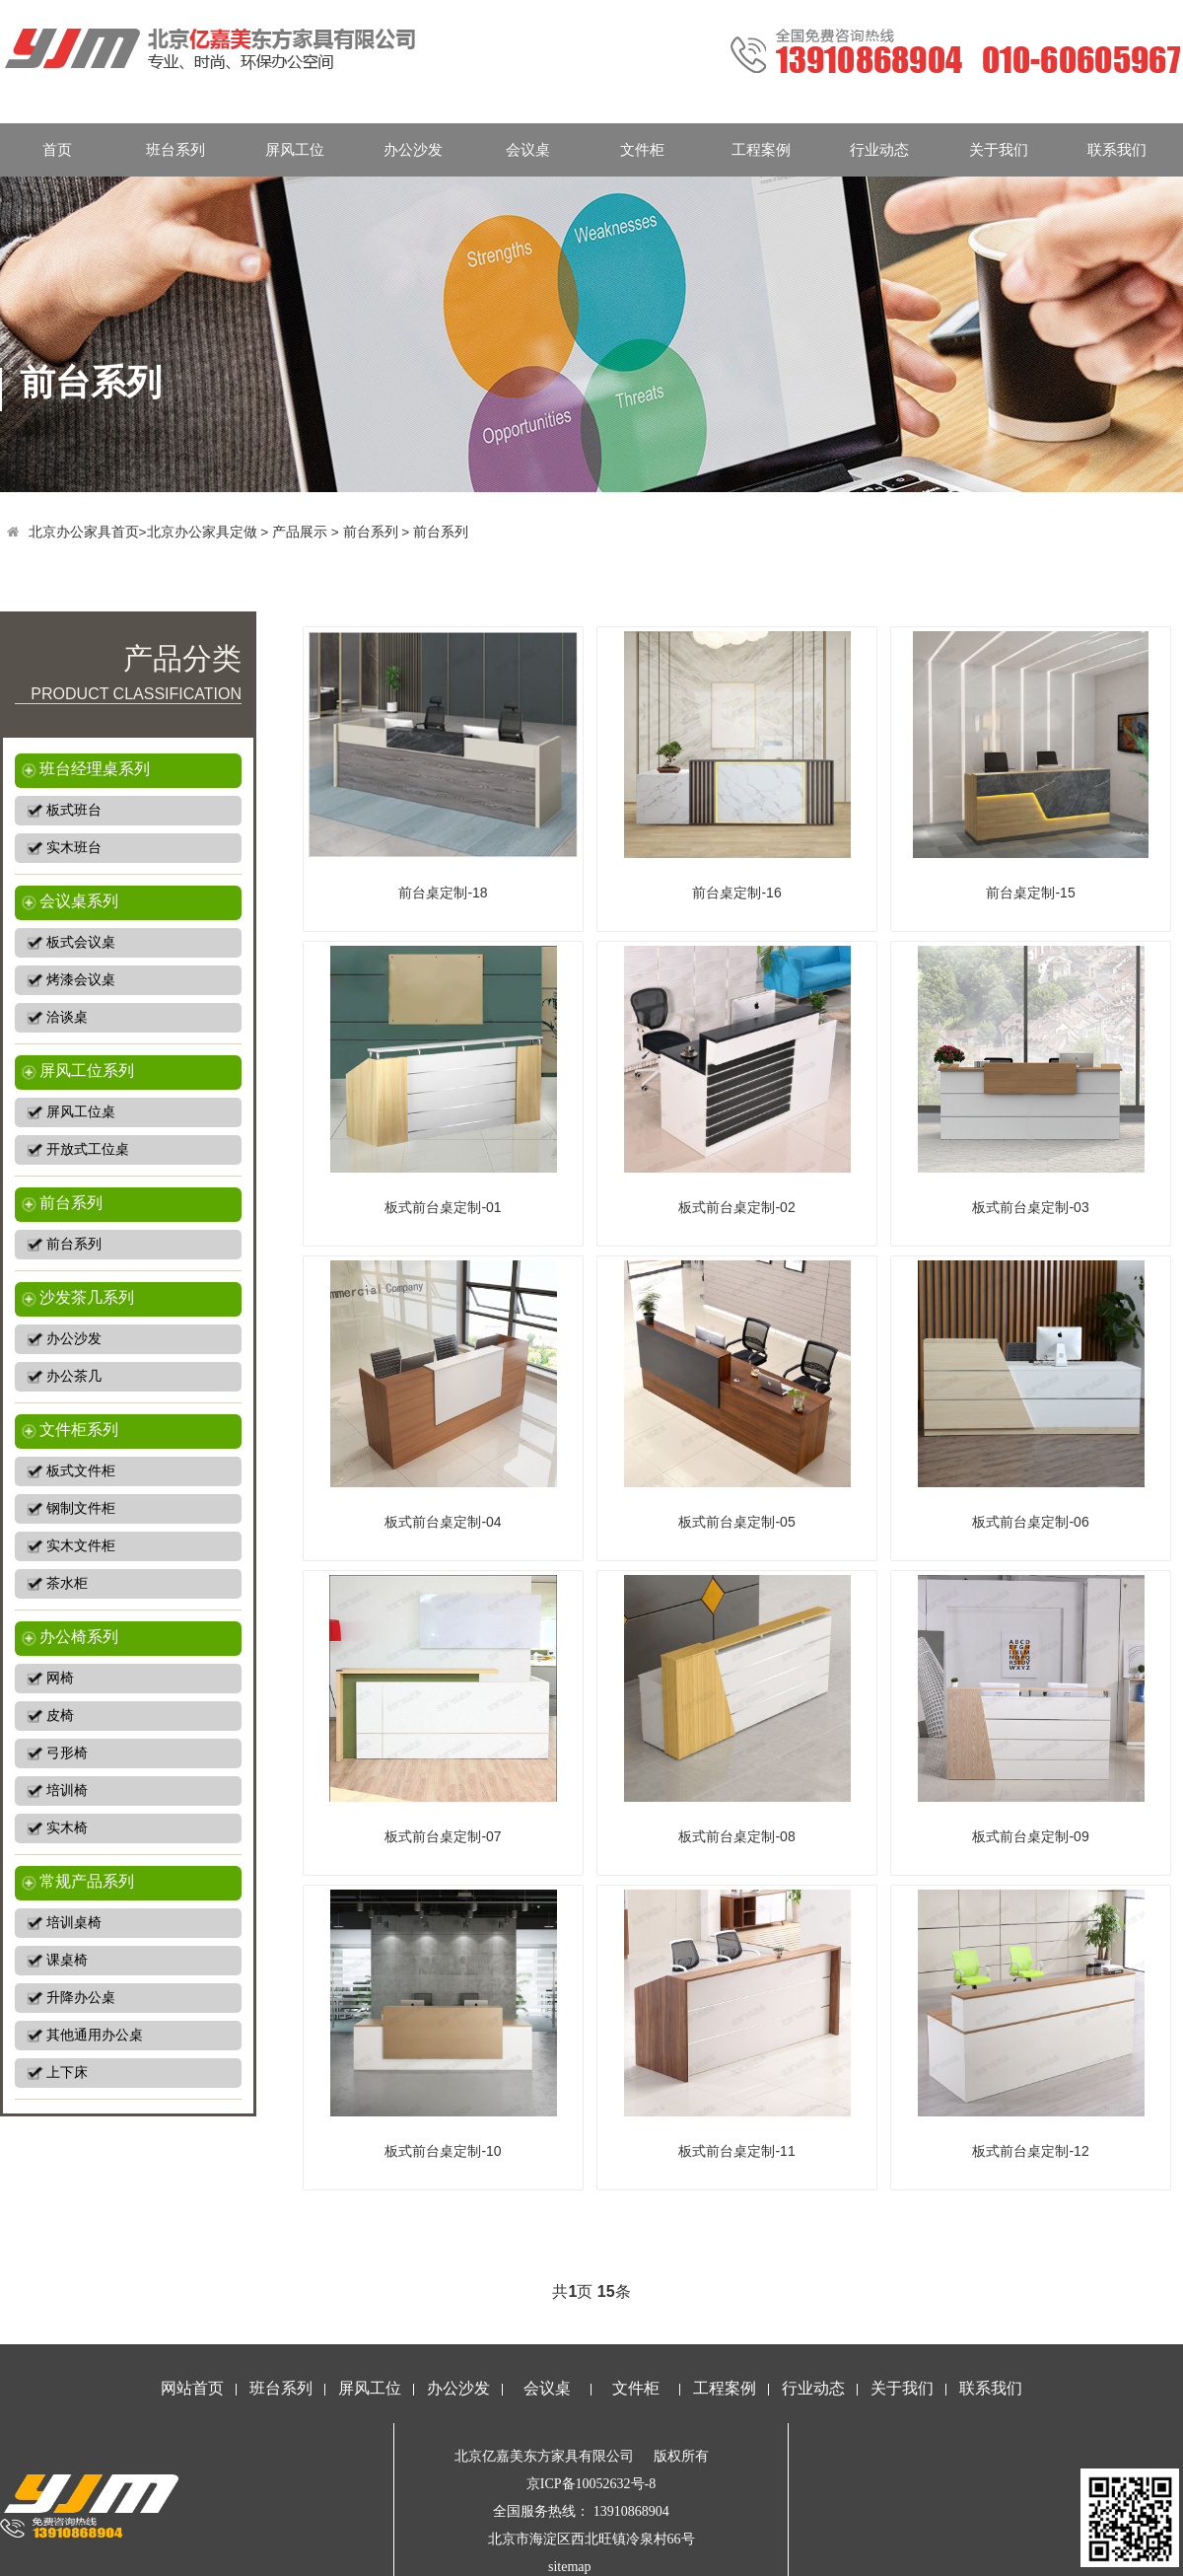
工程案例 (761, 149)
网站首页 (192, 2388)
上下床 (67, 2072)
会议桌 (528, 149)
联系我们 (1117, 149)
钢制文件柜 (80, 1508)
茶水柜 (67, 1583)
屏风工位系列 (86, 1070)
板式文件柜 (80, 1471)
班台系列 (175, 149)
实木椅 (67, 1828)
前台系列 (370, 532)
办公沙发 (413, 149)
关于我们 (998, 149)
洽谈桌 (67, 1017)
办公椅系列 (78, 1636)
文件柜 (642, 149)
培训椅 (67, 1790)
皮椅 (60, 1715)
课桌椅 (67, 1960)
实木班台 (74, 847)
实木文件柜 (80, 1545)
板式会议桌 (80, 942)
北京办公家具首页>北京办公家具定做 (143, 532)
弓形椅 (67, 1753)
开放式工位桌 (87, 1149)
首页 (57, 149)
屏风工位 (294, 149)
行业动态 (879, 149)
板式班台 (74, 810)
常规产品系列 (86, 1881)
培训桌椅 (74, 1922)
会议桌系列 (78, 901)
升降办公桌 (80, 1997)
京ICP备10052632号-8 (591, 2483)
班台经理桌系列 (94, 768)
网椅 (60, 1678)
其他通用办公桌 (94, 2035)
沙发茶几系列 (86, 1297)
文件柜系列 (78, 1429)
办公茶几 (74, 1376)
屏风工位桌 (80, 1112)
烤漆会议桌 (80, 979)
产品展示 (299, 532)
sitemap (570, 2566)
